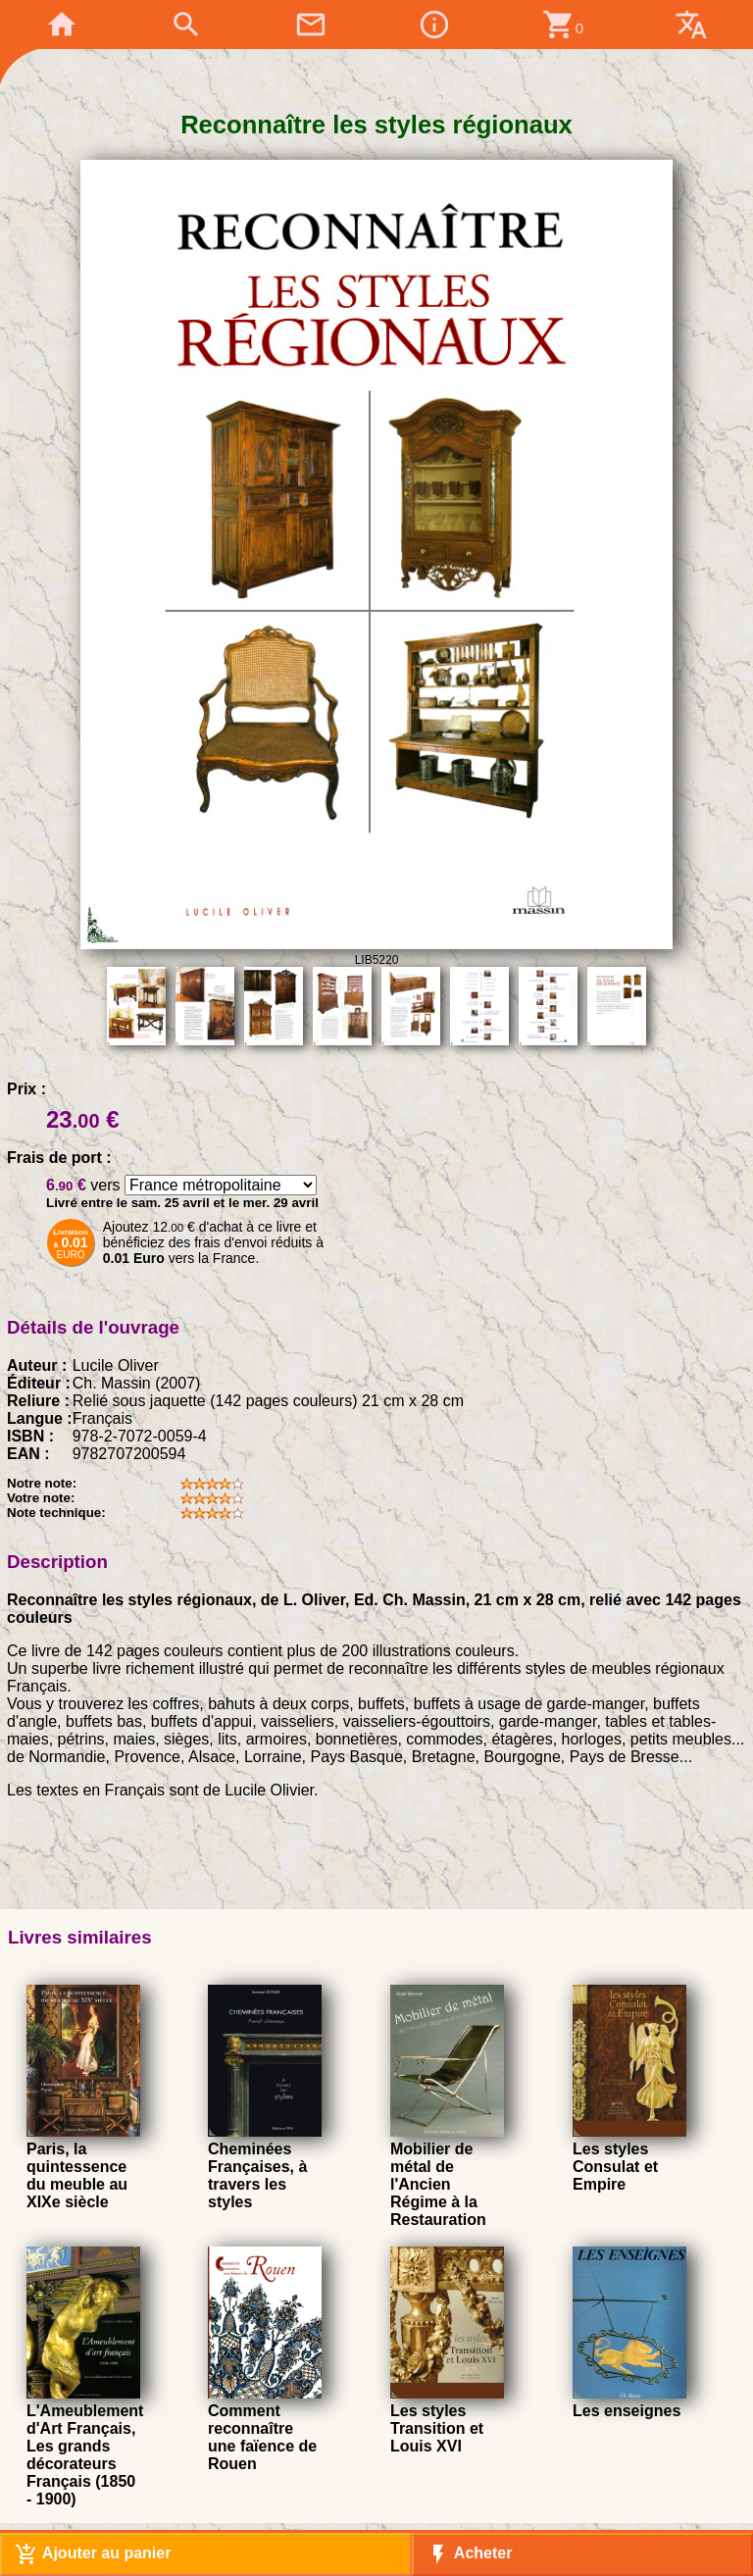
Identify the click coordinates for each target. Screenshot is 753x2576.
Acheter (469, 2554)
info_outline (434, 24)
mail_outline (310, 24)
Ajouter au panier (93, 2554)
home (61, 24)
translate (691, 24)
